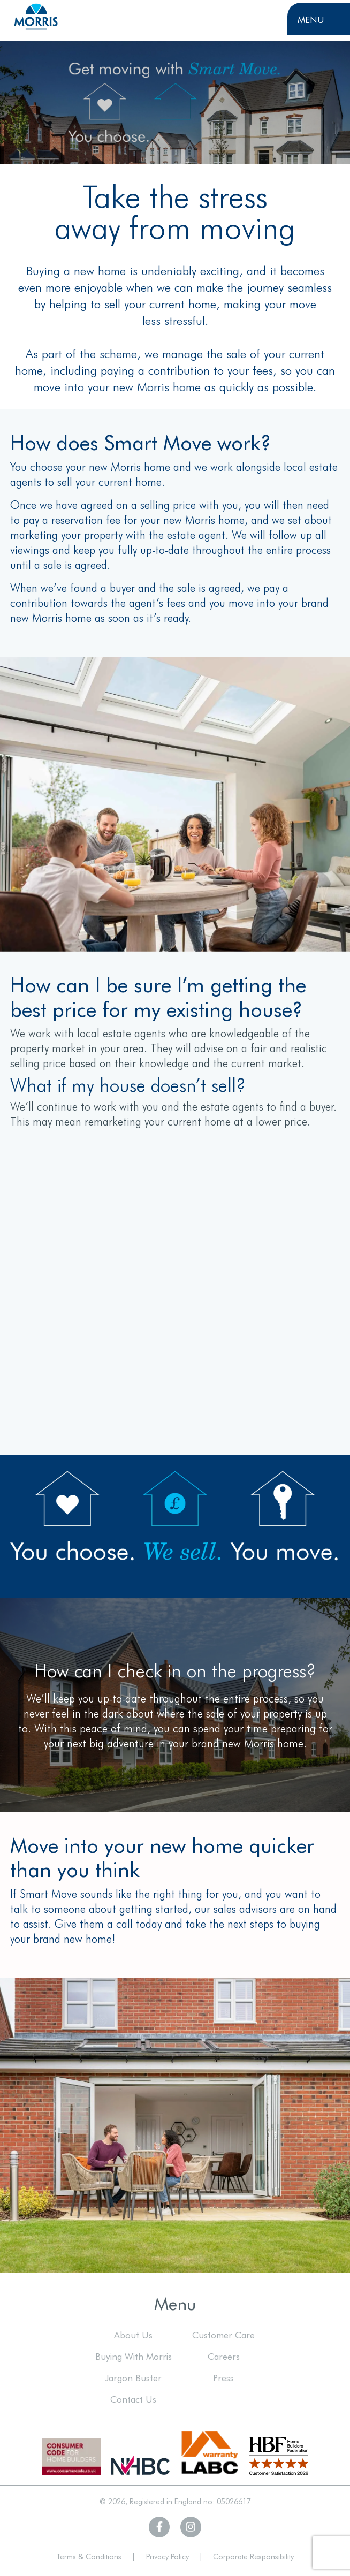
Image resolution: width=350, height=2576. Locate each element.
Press (223, 2377)
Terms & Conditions (88, 2556)
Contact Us (133, 2398)
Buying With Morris (133, 2356)
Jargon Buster (133, 2377)
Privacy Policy (167, 2556)
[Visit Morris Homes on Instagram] (190, 2527)
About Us (133, 2334)
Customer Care (223, 2334)
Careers (224, 2356)
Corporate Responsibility (253, 2556)
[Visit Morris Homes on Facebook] (159, 2527)
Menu (311, 19)
